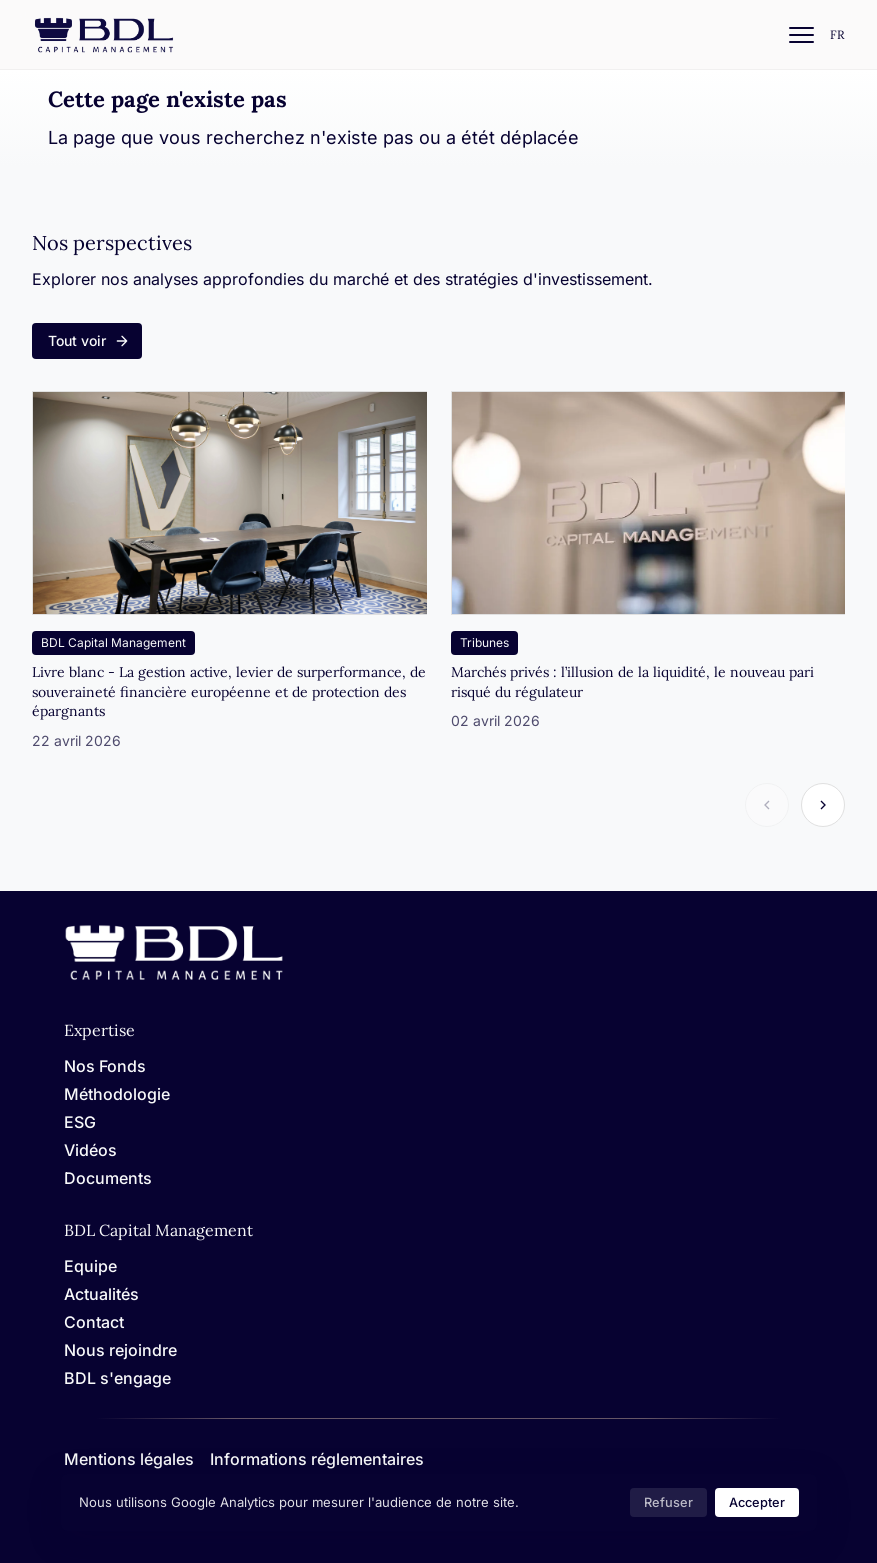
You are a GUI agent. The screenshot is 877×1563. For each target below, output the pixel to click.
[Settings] (837, 35)
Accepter (757, 1502)
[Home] (174, 976)
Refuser (668, 1502)
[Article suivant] (823, 805)
